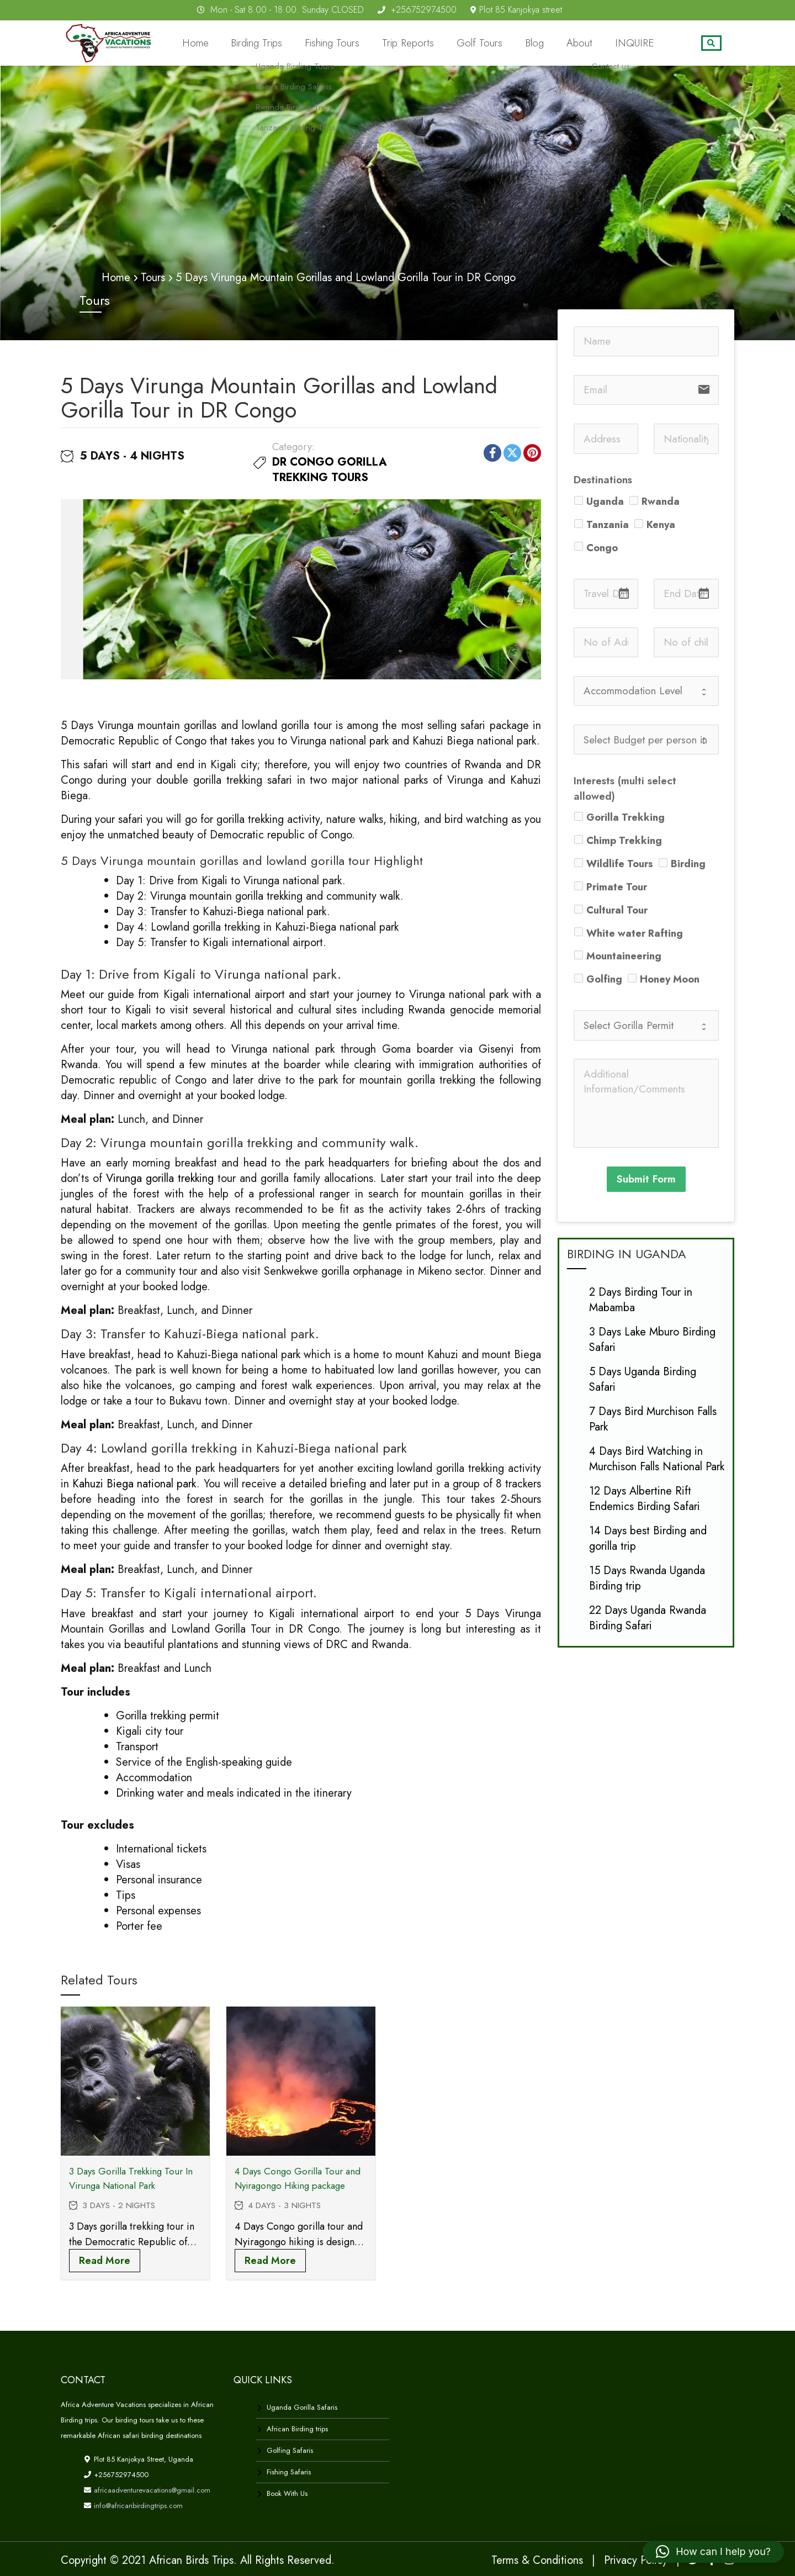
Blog (555, 43)
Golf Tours (507, 43)
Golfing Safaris (290, 2450)
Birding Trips (312, 43)
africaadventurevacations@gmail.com (151, 2489)
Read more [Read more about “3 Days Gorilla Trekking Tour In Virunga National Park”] (104, 2260)
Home (258, 43)
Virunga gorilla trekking (160, 1178)
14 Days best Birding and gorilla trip (648, 1537)
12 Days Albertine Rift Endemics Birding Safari (644, 1497)
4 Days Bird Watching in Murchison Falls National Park (656, 1458)
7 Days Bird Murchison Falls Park (653, 1418)
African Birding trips (297, 2428)
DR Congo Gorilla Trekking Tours (329, 469)
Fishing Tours (378, 43)
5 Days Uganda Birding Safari (642, 1378)
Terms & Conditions (537, 2560)
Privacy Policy (635, 2560)
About (593, 43)
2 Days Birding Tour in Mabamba (640, 1299)
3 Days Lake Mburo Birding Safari (652, 1338)
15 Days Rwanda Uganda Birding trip (647, 1577)
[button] (713, 2552)
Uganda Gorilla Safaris (302, 2406)
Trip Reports (445, 43)
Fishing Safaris (289, 2471)
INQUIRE (639, 43)
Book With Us (287, 2493)
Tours (153, 277)
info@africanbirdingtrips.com (137, 2505)
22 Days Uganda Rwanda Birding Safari (647, 1617)
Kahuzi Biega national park (134, 1483)
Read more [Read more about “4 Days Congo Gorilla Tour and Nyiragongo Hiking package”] (270, 2260)
